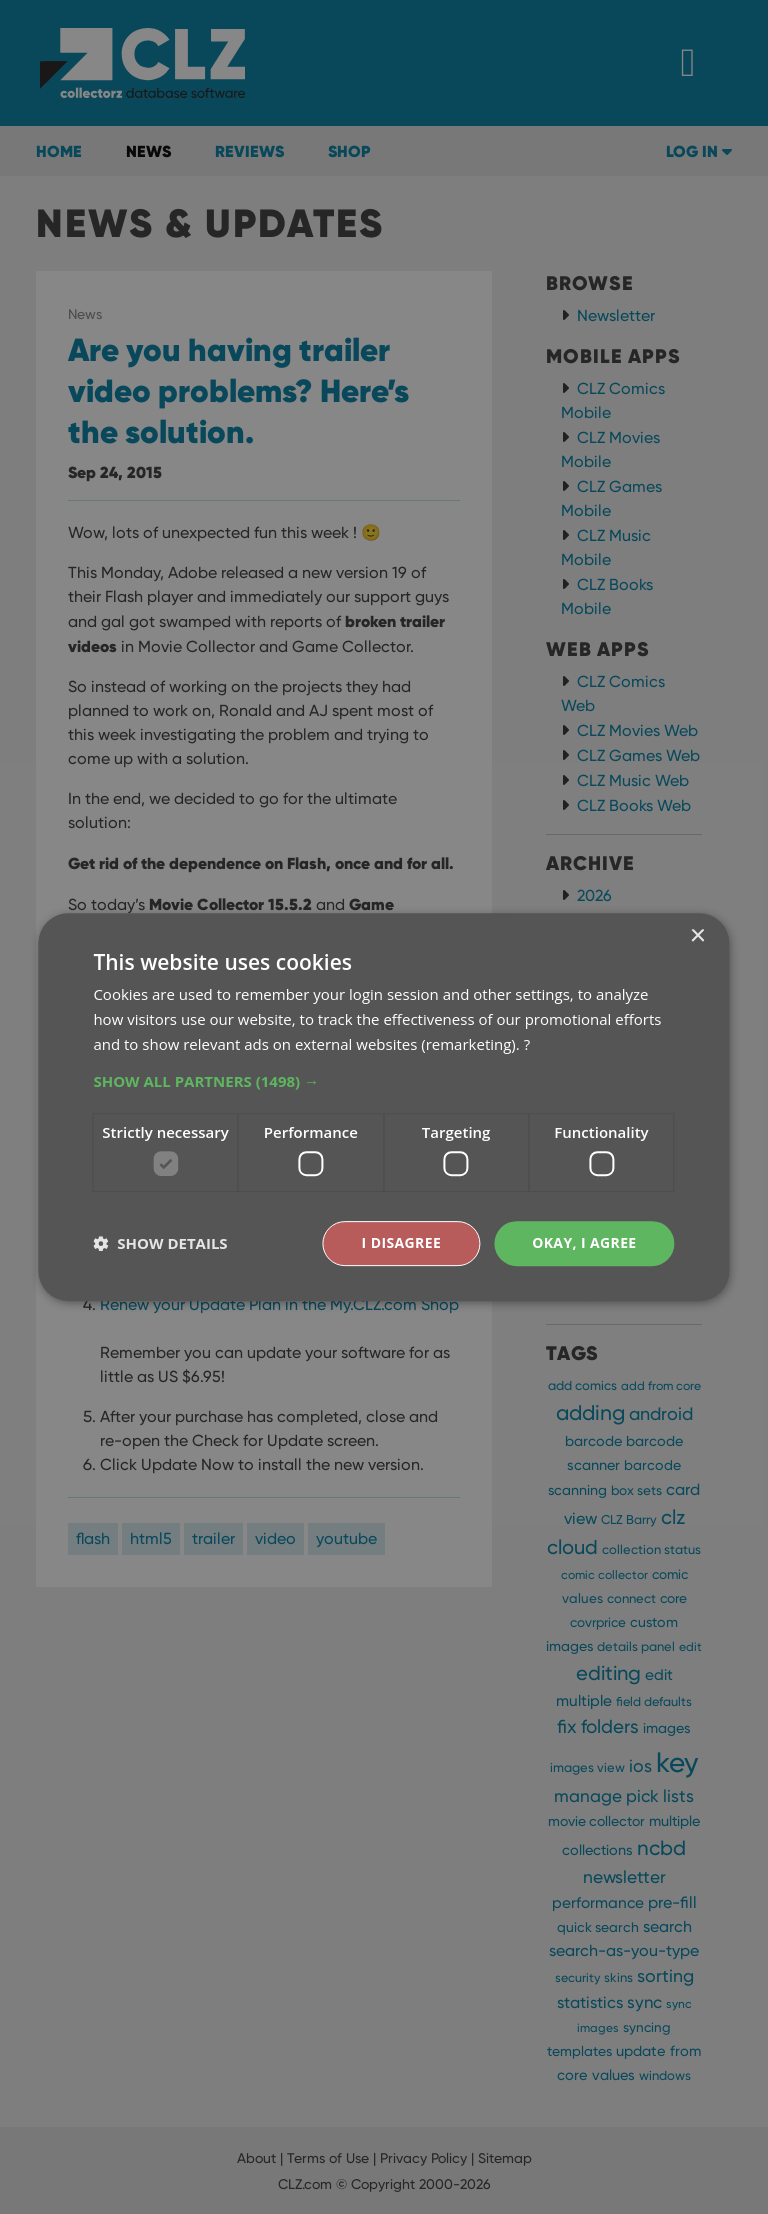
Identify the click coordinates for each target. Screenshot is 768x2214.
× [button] (697, 936)
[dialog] (384, 1107)
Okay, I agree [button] (584, 1242)
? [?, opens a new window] (527, 1044)
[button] (383, 1081)
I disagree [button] (401, 1242)
